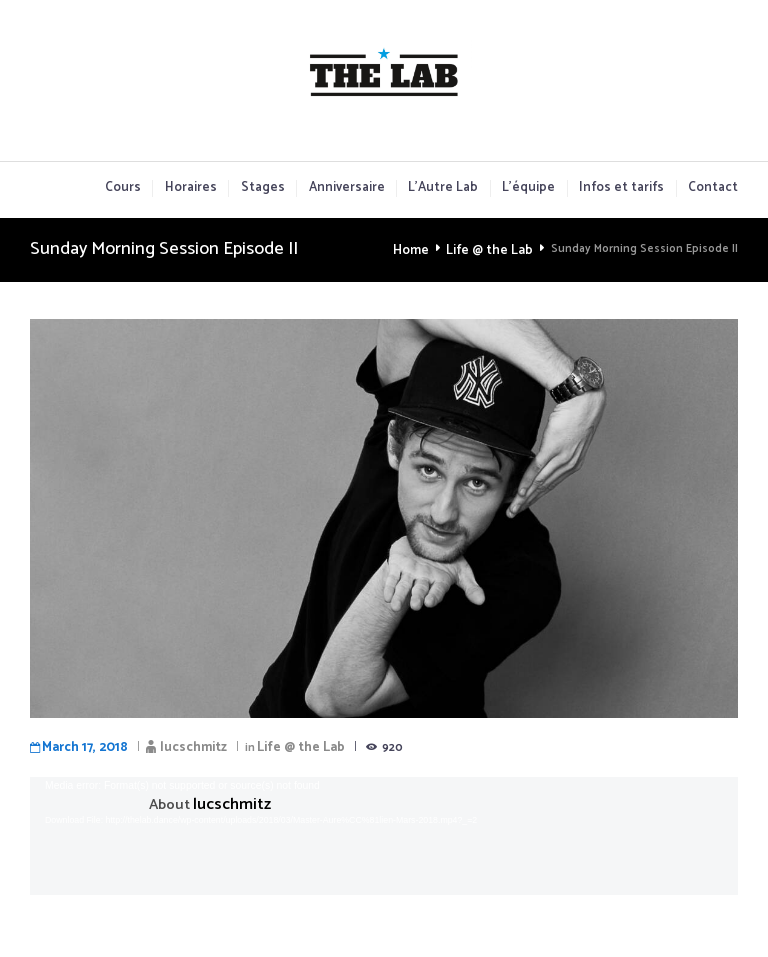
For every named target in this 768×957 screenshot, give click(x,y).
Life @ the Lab (494, 249)
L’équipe (528, 188)
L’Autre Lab (443, 188)
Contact (713, 188)
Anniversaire (347, 188)
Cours (123, 188)
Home (422, 249)
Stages (263, 188)
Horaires (191, 188)
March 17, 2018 (77, 744)
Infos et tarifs (621, 188)
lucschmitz (171, 744)
